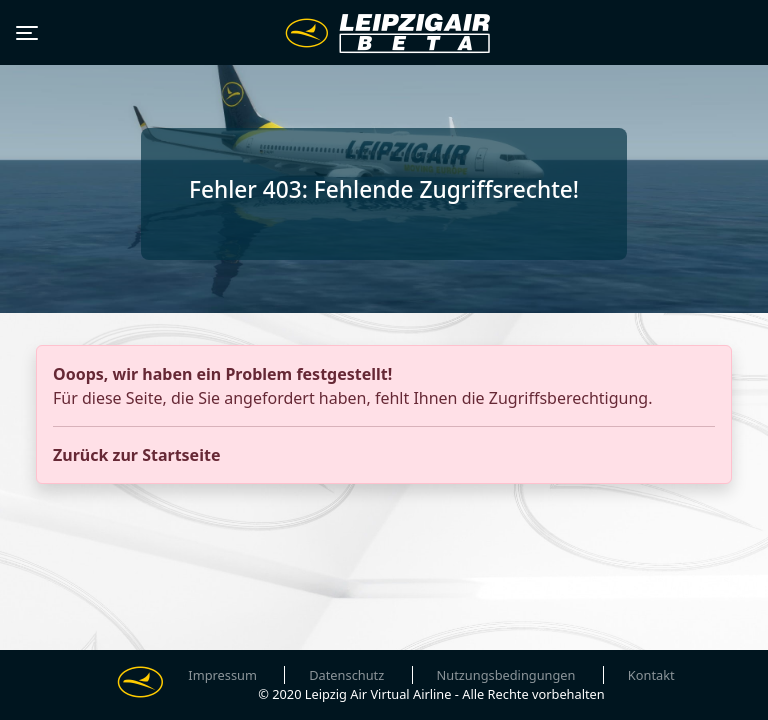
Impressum (222, 675)
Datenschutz (346, 675)
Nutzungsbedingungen (506, 675)
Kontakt (651, 675)
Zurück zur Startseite (136, 455)
